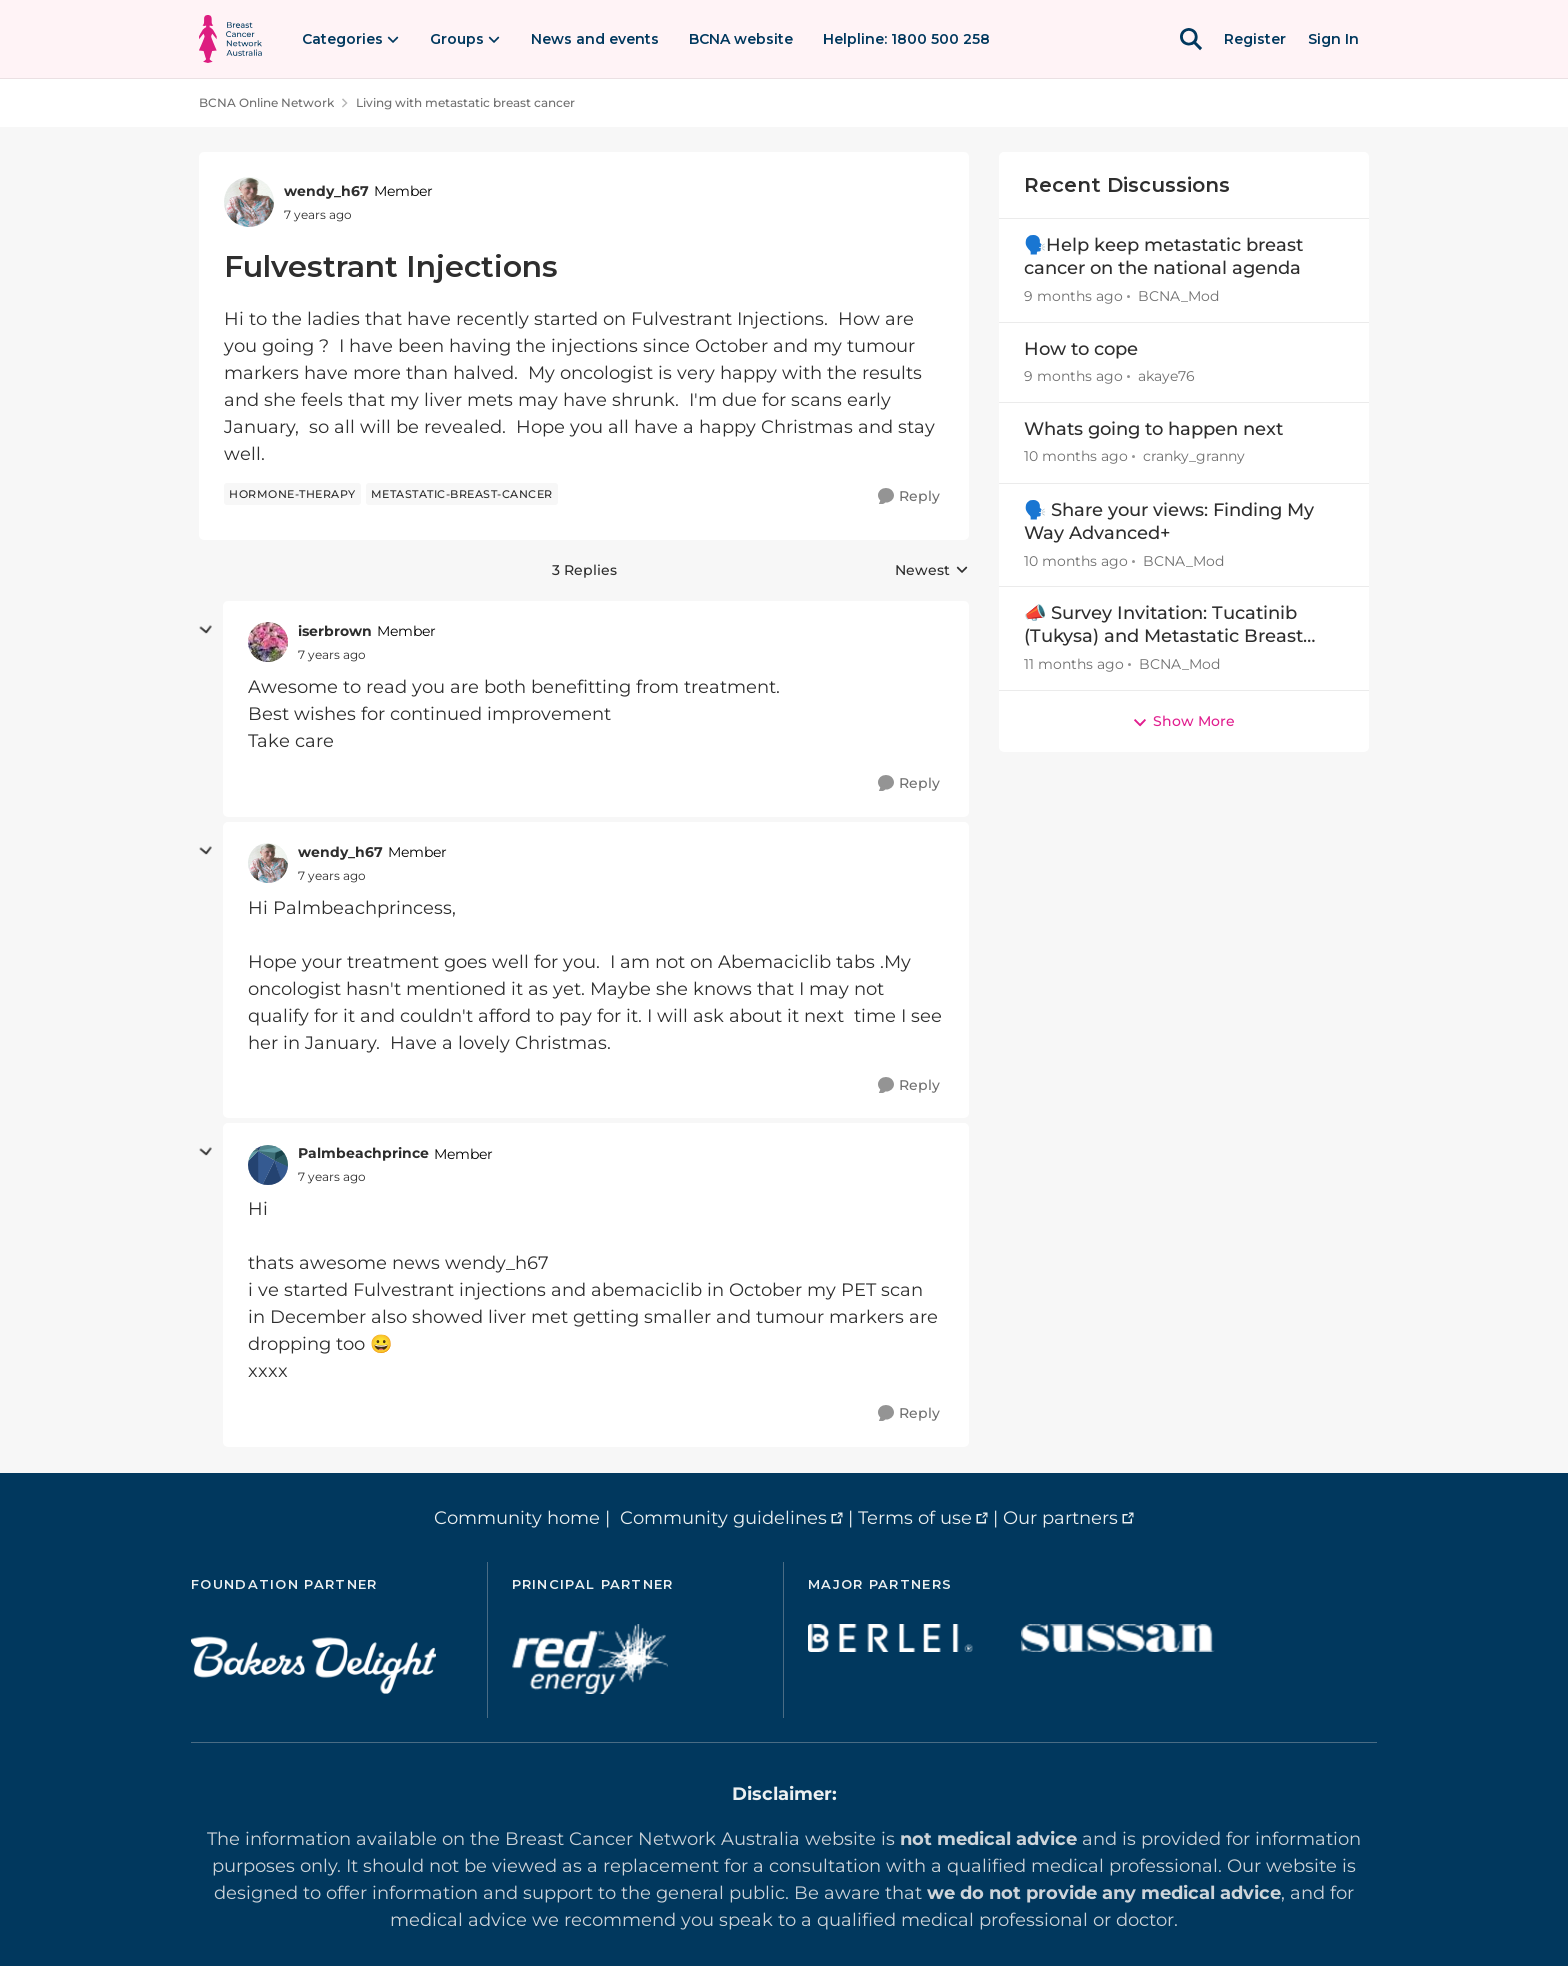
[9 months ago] (1073, 296)
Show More (1183, 721)
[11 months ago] (1074, 664)
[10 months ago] (1076, 457)
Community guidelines (723, 1518)
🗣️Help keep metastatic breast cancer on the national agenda (1163, 256)
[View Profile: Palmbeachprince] (268, 1165)
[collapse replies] (206, 630)
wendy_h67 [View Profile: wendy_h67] (326, 191)
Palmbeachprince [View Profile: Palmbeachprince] (363, 1153)
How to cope (1081, 349)
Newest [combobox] (932, 571)
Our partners (1060, 1518)
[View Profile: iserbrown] (268, 642)
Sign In (1333, 39)
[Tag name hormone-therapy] (292, 494)
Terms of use (915, 1518)
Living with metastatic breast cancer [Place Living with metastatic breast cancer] (465, 102)
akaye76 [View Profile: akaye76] (1166, 376)
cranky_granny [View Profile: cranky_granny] (1194, 457)
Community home (517, 1518)
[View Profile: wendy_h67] (249, 202)
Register (1255, 39)
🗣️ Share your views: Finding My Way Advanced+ (1169, 521)
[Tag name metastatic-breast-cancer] (462, 494)
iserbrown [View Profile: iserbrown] (335, 631)
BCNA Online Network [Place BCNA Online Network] (266, 102)
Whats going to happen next (1153, 429)
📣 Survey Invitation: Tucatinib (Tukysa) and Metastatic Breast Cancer (1163, 625)
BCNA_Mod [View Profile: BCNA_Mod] (1178, 296)
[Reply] (909, 496)
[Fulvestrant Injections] (332, 655)
